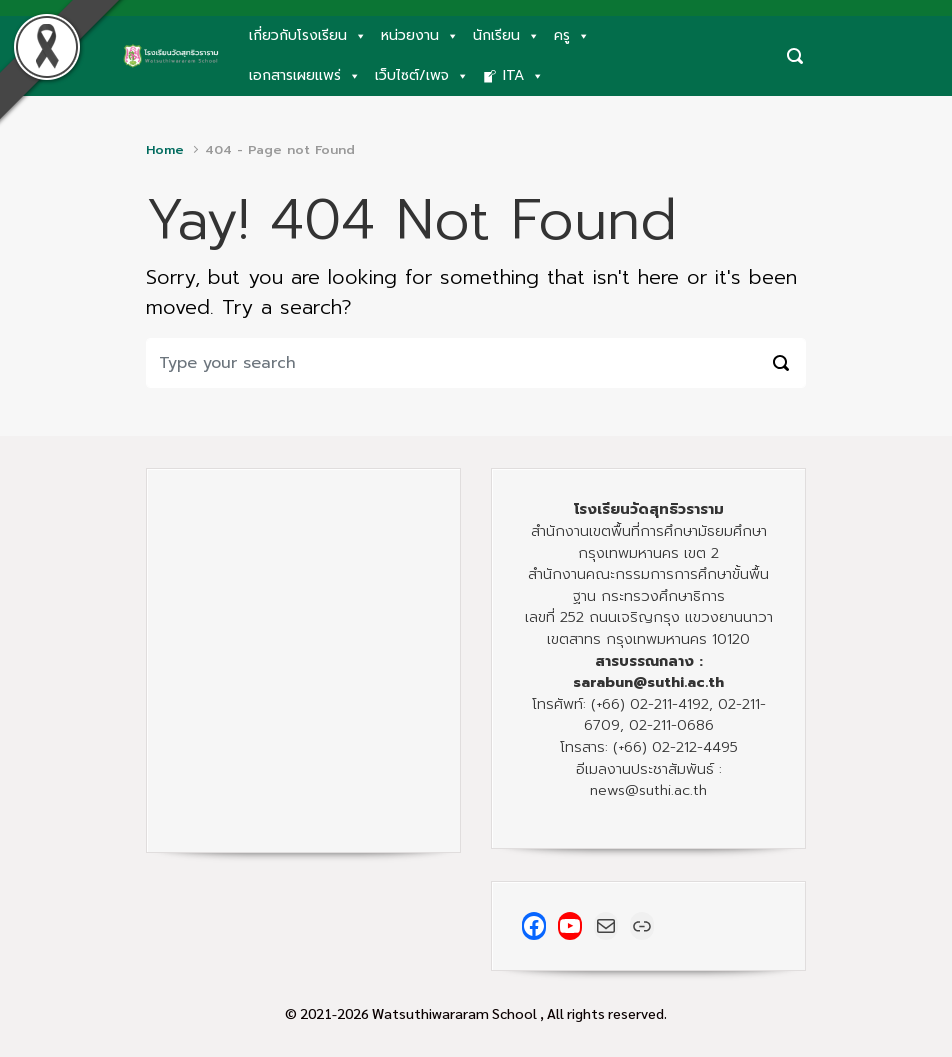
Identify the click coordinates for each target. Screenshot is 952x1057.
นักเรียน (506, 36)
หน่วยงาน (420, 36)
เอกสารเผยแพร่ (305, 76)
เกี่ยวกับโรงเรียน (308, 36)
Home (165, 149)
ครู (572, 36)
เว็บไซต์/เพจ (422, 76)
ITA (523, 76)
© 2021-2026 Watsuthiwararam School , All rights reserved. (476, 1013)
